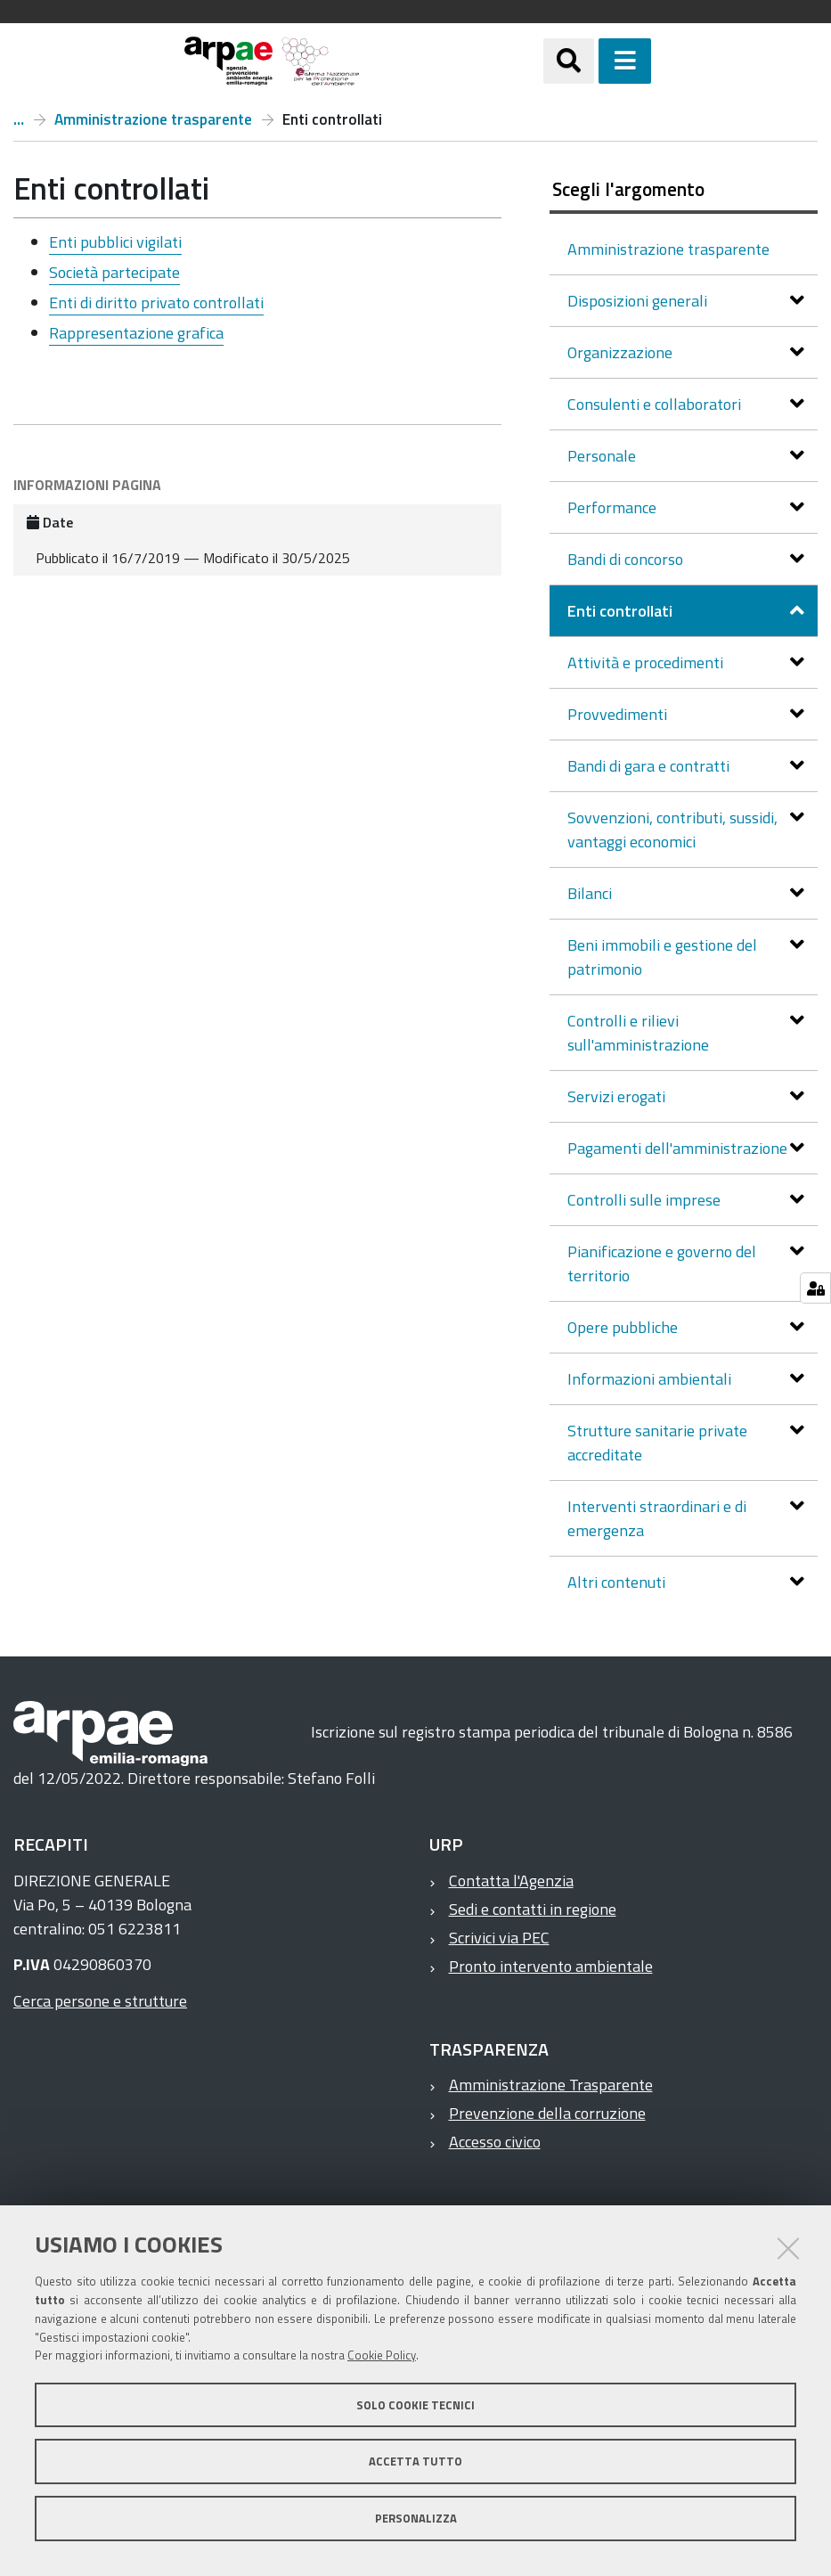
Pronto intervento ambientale (551, 1966)
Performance (613, 507)
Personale (603, 456)
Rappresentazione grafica (136, 333)
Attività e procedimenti (647, 662)
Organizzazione (621, 352)
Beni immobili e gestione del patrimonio (662, 957)
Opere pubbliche (624, 1327)
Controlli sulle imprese (645, 1200)
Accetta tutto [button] (415, 2461)
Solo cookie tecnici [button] (415, 2405)
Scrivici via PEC (499, 1938)
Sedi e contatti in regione (532, 1909)
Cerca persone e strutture (100, 2001)
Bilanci (591, 893)
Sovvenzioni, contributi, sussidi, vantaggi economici (672, 830)
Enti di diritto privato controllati (156, 302)
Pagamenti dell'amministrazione (679, 1148)
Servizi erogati (618, 1096)
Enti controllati (621, 611)
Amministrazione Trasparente (551, 2085)
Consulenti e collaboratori (656, 404)
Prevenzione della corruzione (547, 2113)
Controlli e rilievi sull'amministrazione (640, 1033)
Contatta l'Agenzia (511, 1881)
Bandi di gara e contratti (650, 766)
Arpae (18, 119)
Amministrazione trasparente (153, 119)
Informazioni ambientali (651, 1379)
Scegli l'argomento (628, 189)
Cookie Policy (381, 2355)
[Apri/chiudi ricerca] (568, 61)
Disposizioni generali (639, 301)
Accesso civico (495, 2142)
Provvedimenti (619, 714)
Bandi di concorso (627, 559)
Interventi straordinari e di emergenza (656, 1518)
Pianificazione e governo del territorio (661, 1263)
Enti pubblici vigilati (115, 242)
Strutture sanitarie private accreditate (657, 1443)
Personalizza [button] (416, 2518)
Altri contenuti (618, 1582)
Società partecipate (114, 272)
